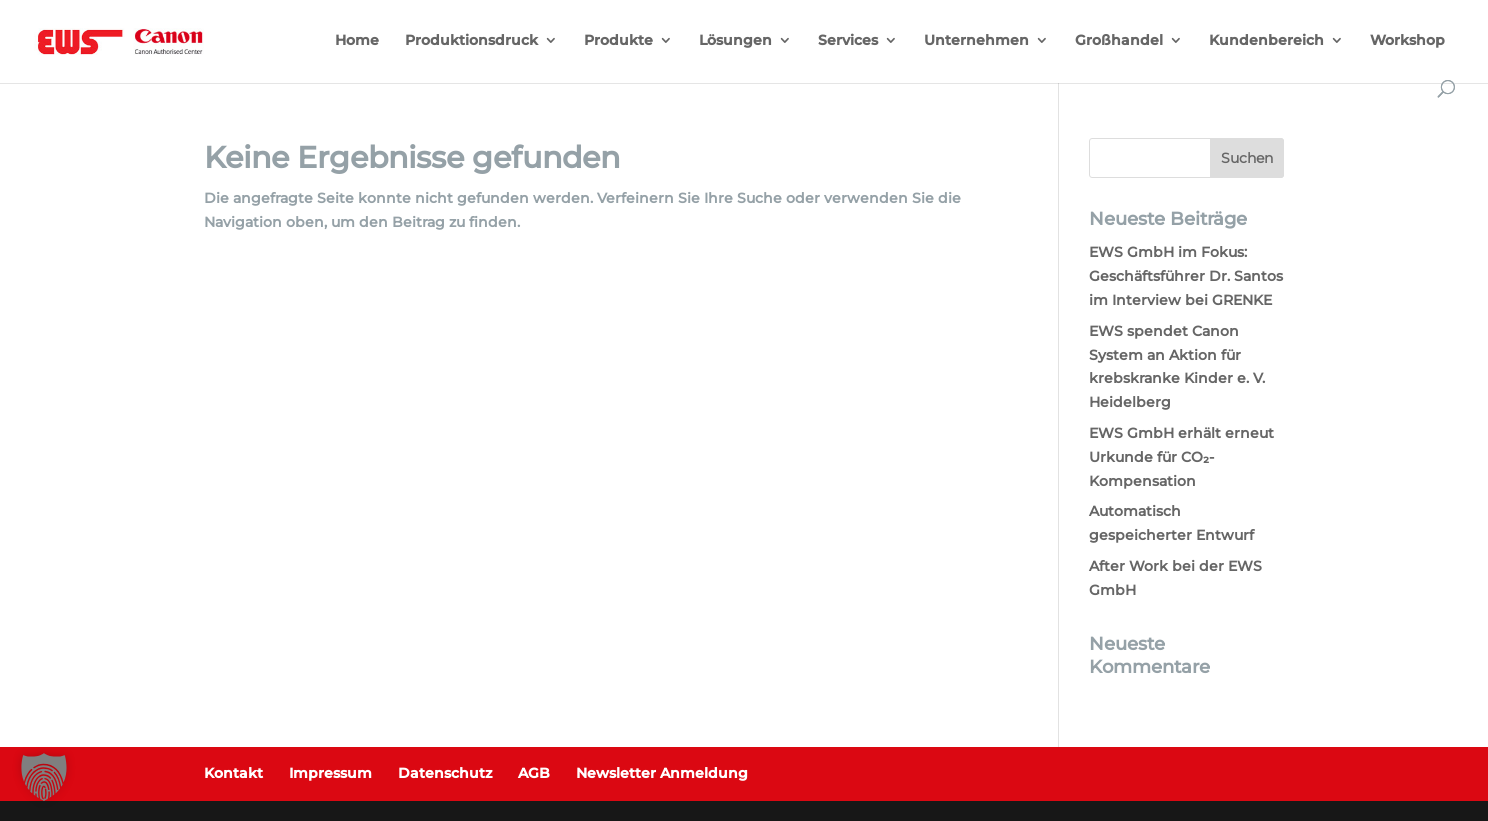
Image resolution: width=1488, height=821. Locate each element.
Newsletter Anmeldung (662, 773)
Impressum (330, 773)
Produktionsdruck (471, 41)
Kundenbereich (1266, 41)
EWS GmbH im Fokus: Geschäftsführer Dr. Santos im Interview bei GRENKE (1186, 276)
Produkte (618, 41)
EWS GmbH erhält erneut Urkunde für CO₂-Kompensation (1181, 457)
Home (357, 41)
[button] (44, 777)
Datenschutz (445, 773)
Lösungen (735, 41)
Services (848, 41)
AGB (534, 773)
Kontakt (233, 773)
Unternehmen (976, 41)
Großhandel (1119, 41)
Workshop (1407, 41)
